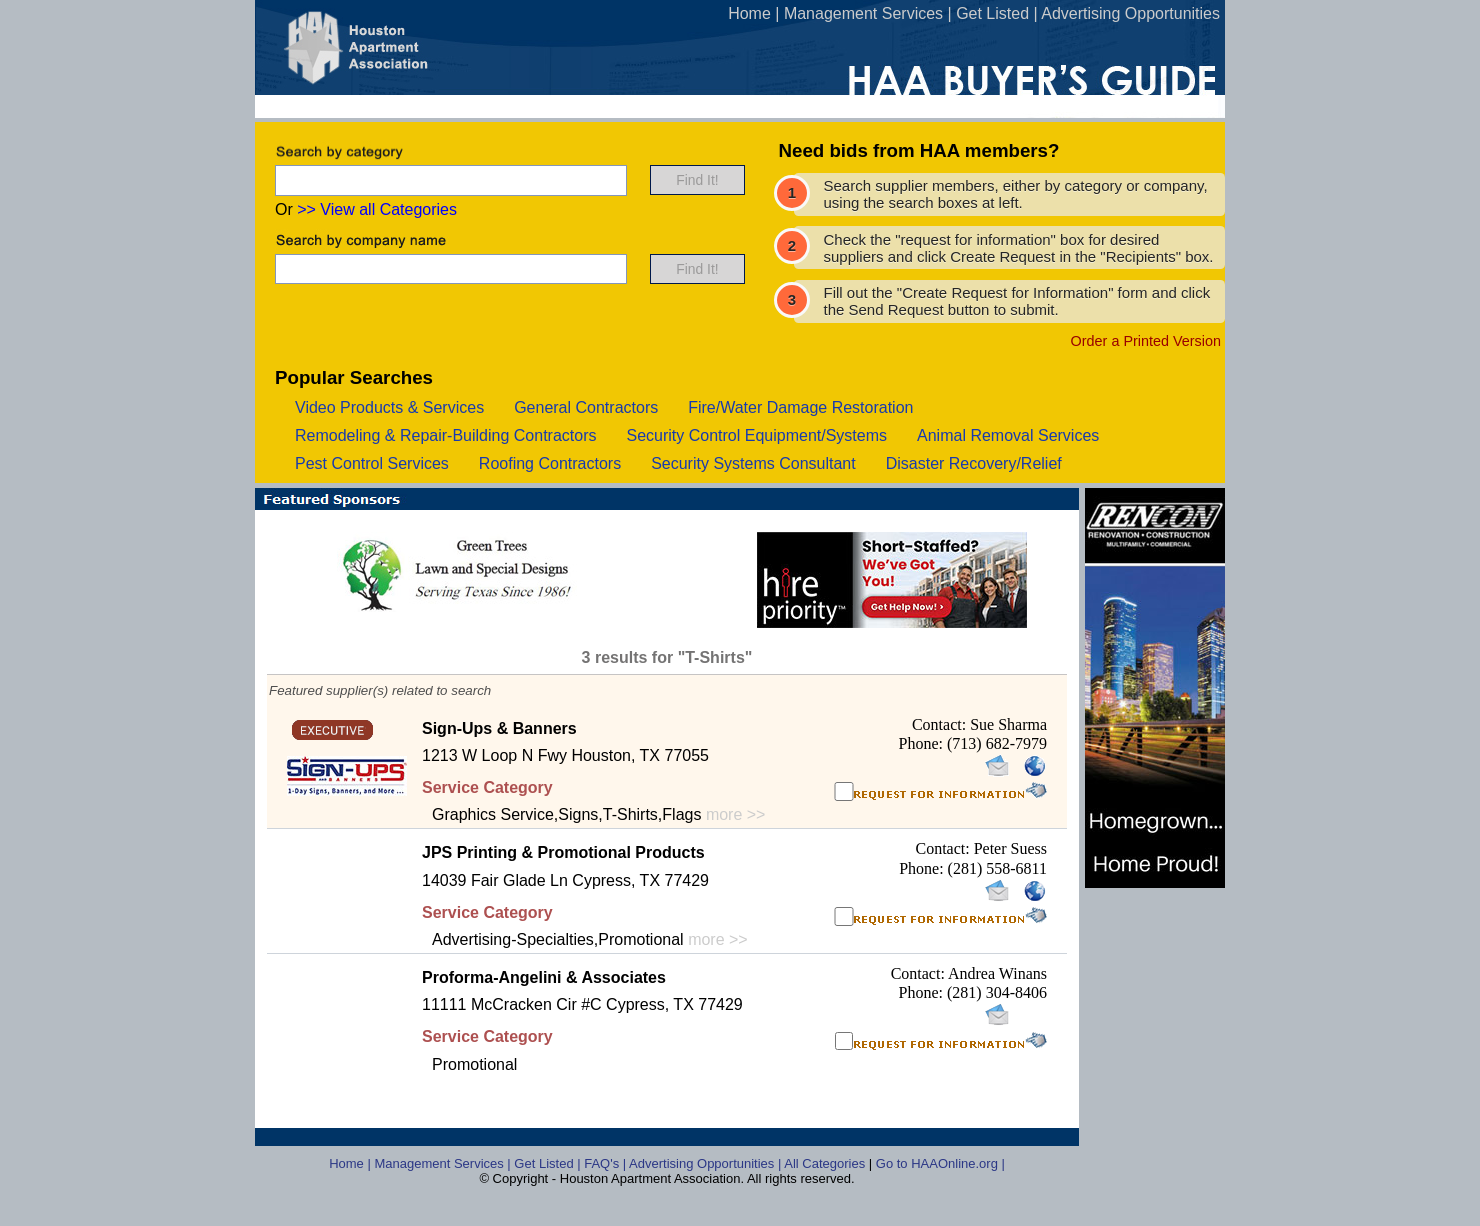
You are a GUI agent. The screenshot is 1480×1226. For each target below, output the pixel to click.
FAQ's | (606, 1163)
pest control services (372, 463)
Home (749, 13)
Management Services (863, 13)
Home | (351, 1163)
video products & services (389, 407)
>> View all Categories (377, 209)
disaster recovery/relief (974, 463)
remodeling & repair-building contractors (445, 435)
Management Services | (444, 1163)
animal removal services (1008, 435)
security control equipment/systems (756, 435)
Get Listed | (549, 1163)
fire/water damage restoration (800, 407)
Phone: (923, 743)
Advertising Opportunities (1130, 13)
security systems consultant (753, 463)
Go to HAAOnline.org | (940, 1163)
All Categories (826, 1163)
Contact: (941, 724)
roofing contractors (550, 463)
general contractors (586, 407)
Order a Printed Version (1146, 341)
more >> (736, 814)
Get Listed (992, 13)
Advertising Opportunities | (706, 1163)
